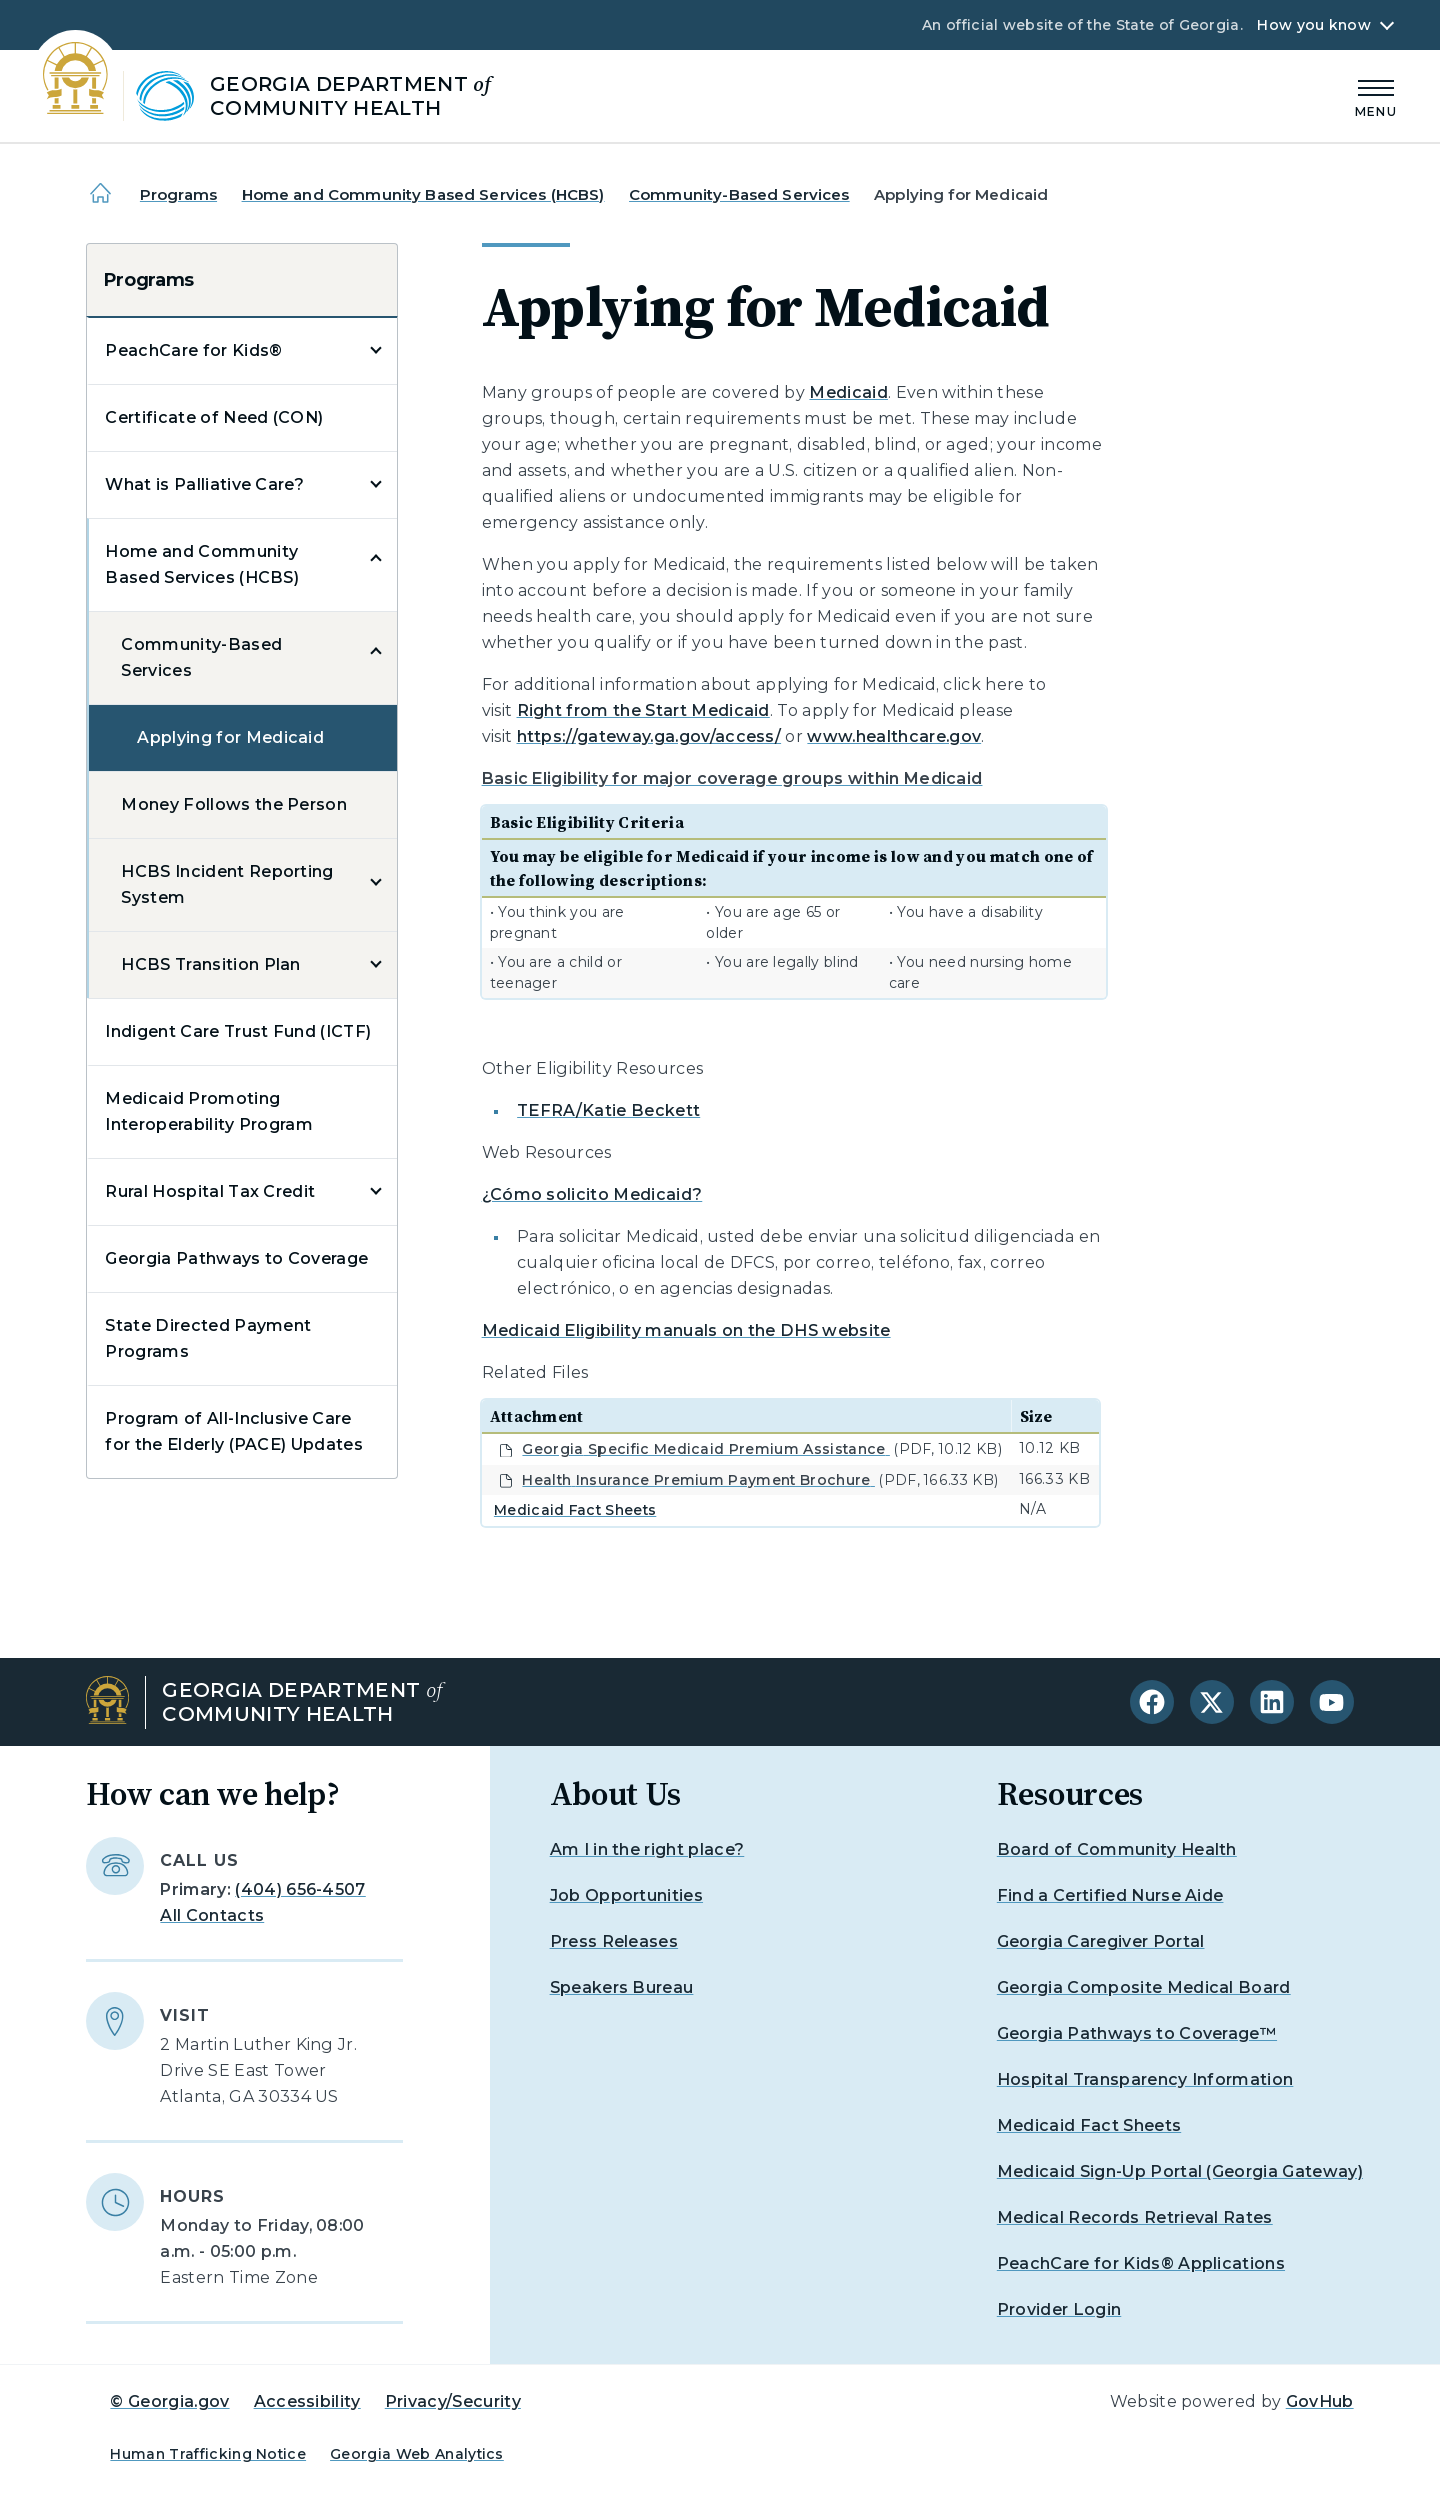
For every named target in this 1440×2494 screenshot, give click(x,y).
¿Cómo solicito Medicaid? (592, 1194)
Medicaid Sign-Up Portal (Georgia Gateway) (1180, 2171)
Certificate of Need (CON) (214, 417)
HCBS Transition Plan (210, 964)
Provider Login (1059, 2309)
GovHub (1320, 2401)
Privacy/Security (453, 2401)
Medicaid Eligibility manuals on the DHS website (686, 1330)
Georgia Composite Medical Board (1144, 1987)
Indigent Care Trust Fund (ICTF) (238, 1031)
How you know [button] (1313, 25)
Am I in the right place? (647, 1849)
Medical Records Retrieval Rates (1135, 2217)
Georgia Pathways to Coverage (236, 1258)
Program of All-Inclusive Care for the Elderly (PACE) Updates (234, 1431)
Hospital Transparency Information (1145, 2079)
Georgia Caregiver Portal (1101, 1941)
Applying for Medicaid (230, 737)
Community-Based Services (739, 194)
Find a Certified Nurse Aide (1110, 1895)
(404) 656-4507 (300, 1889)
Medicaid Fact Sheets (575, 1510)
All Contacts (212, 1915)
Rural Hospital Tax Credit (210, 1191)
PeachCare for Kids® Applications (1141, 2263)
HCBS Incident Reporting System (227, 884)
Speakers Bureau (622, 1987)
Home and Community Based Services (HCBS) (423, 194)
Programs (178, 194)
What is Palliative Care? (204, 484)
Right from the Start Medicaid (643, 710)
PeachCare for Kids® (193, 350)
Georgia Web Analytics (417, 2454)
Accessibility (307, 2401)
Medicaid (848, 392)
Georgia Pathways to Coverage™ (1137, 2033)
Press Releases (614, 1941)
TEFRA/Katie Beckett (608, 1110)
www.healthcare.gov (894, 736)
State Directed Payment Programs (208, 1338)
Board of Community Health (1117, 1849)
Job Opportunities (626, 1895)
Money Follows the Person (234, 804)
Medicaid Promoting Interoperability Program (209, 1111)
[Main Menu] (1376, 95)
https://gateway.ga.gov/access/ (649, 736)
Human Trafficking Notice (208, 2454)
